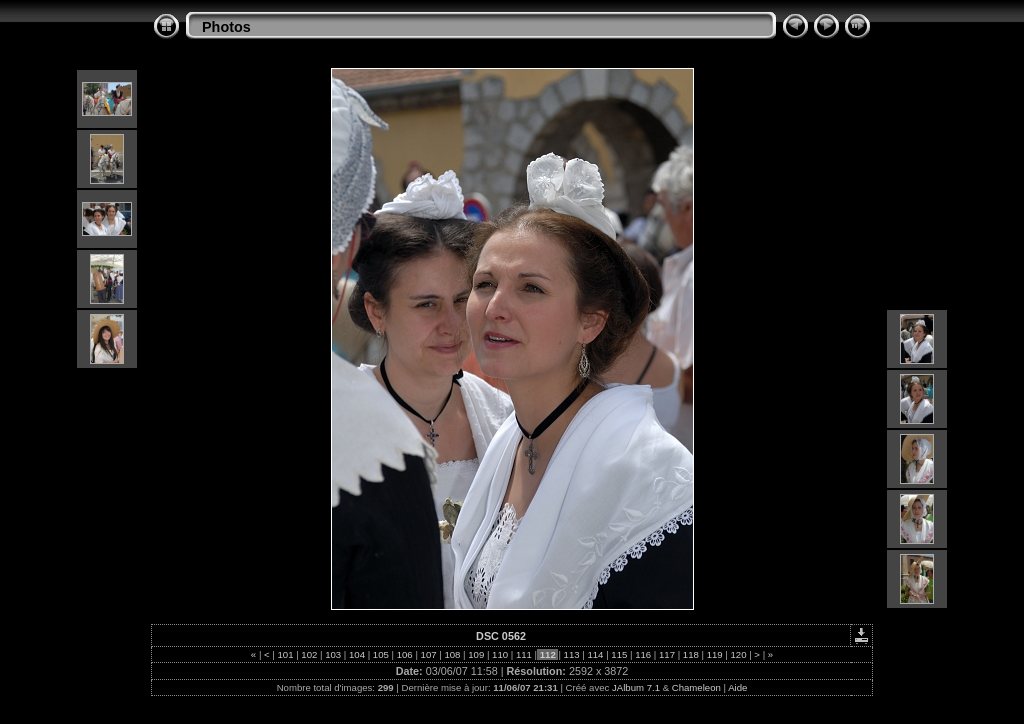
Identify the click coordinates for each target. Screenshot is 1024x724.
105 (380, 654)
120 (738, 654)
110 (499, 654)
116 (642, 654)
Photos (226, 27)
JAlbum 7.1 (636, 687)
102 (309, 654)
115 (619, 654)
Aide (737, 687)
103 (333, 654)
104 (356, 654)
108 (452, 654)
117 (666, 654)
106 (404, 654)
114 (595, 654)
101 (285, 654)
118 (690, 654)
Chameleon (696, 687)
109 (476, 654)
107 (428, 654)
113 (571, 654)
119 (714, 654)
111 (523, 654)
